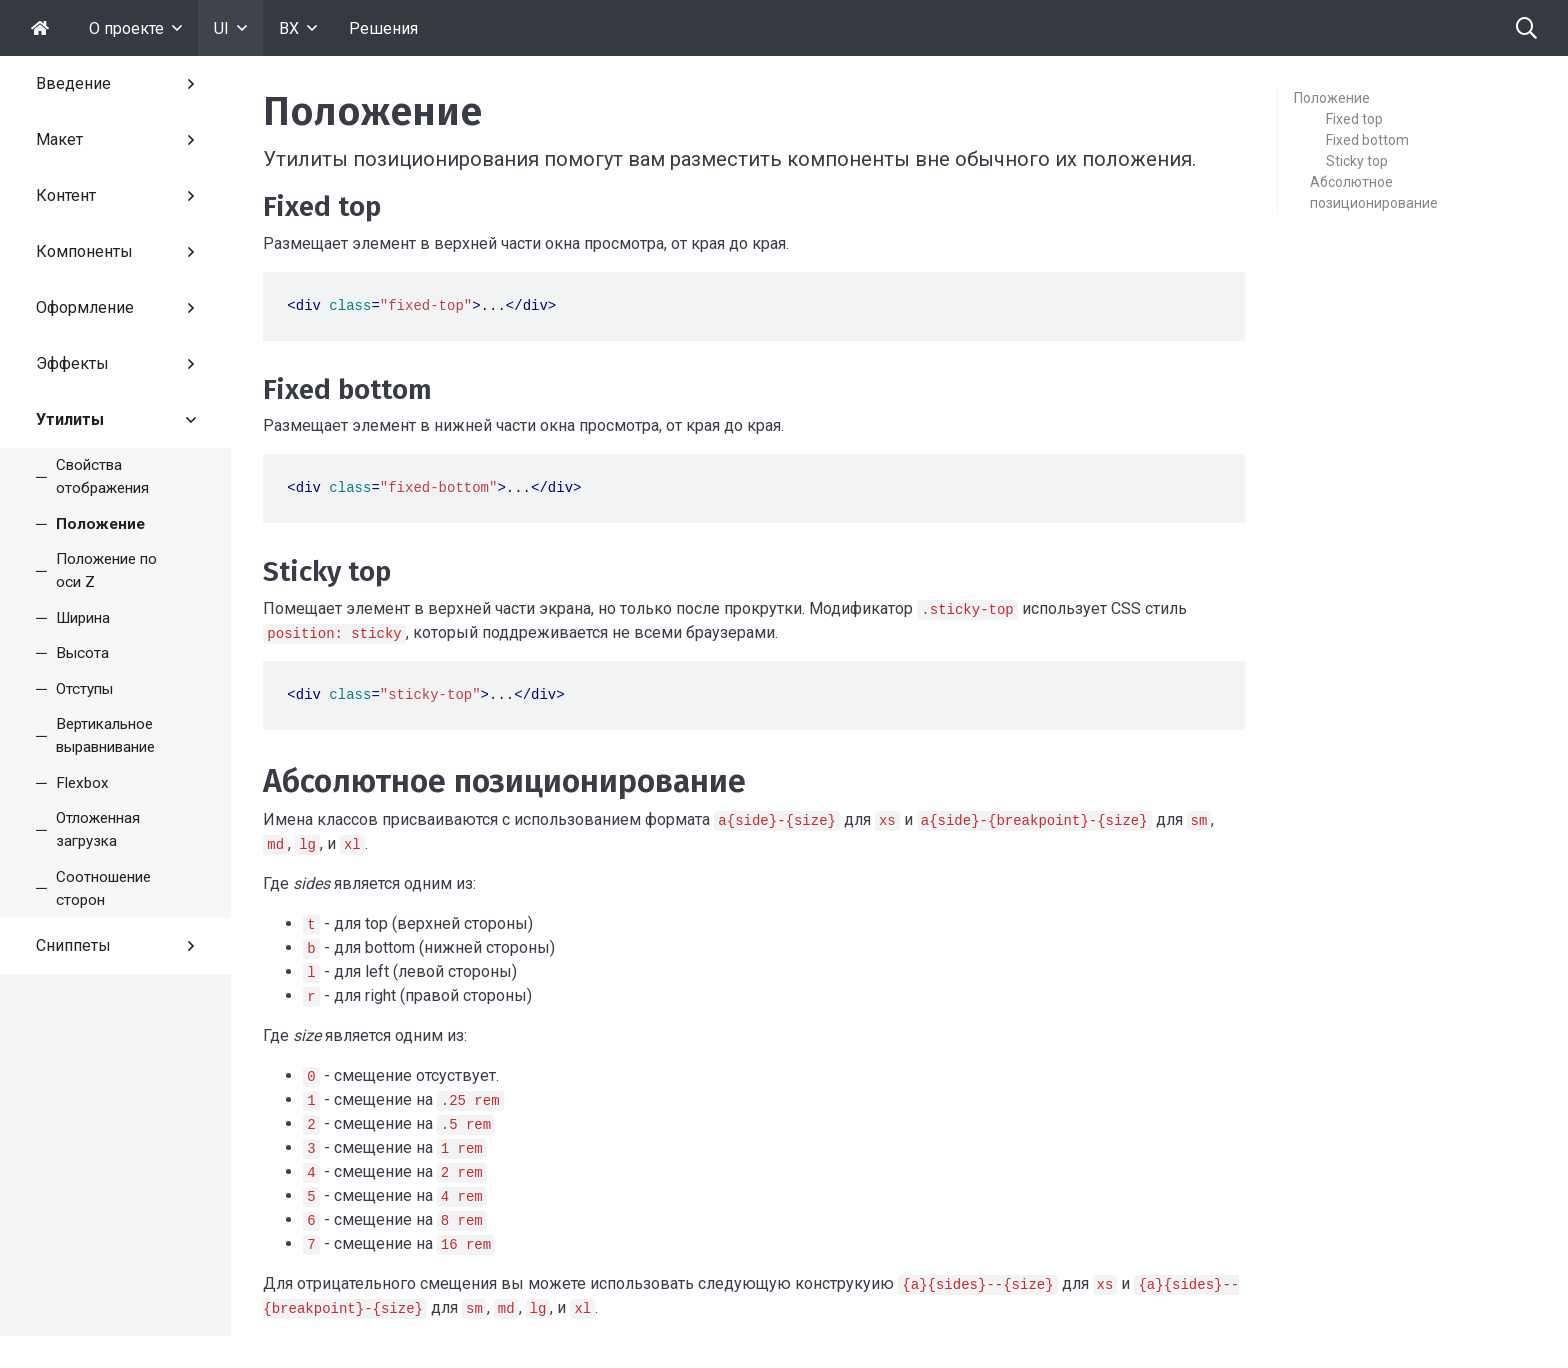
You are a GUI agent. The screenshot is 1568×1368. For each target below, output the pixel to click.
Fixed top (1354, 119)
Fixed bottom (1367, 140)
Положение (1332, 98)
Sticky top (1357, 161)
